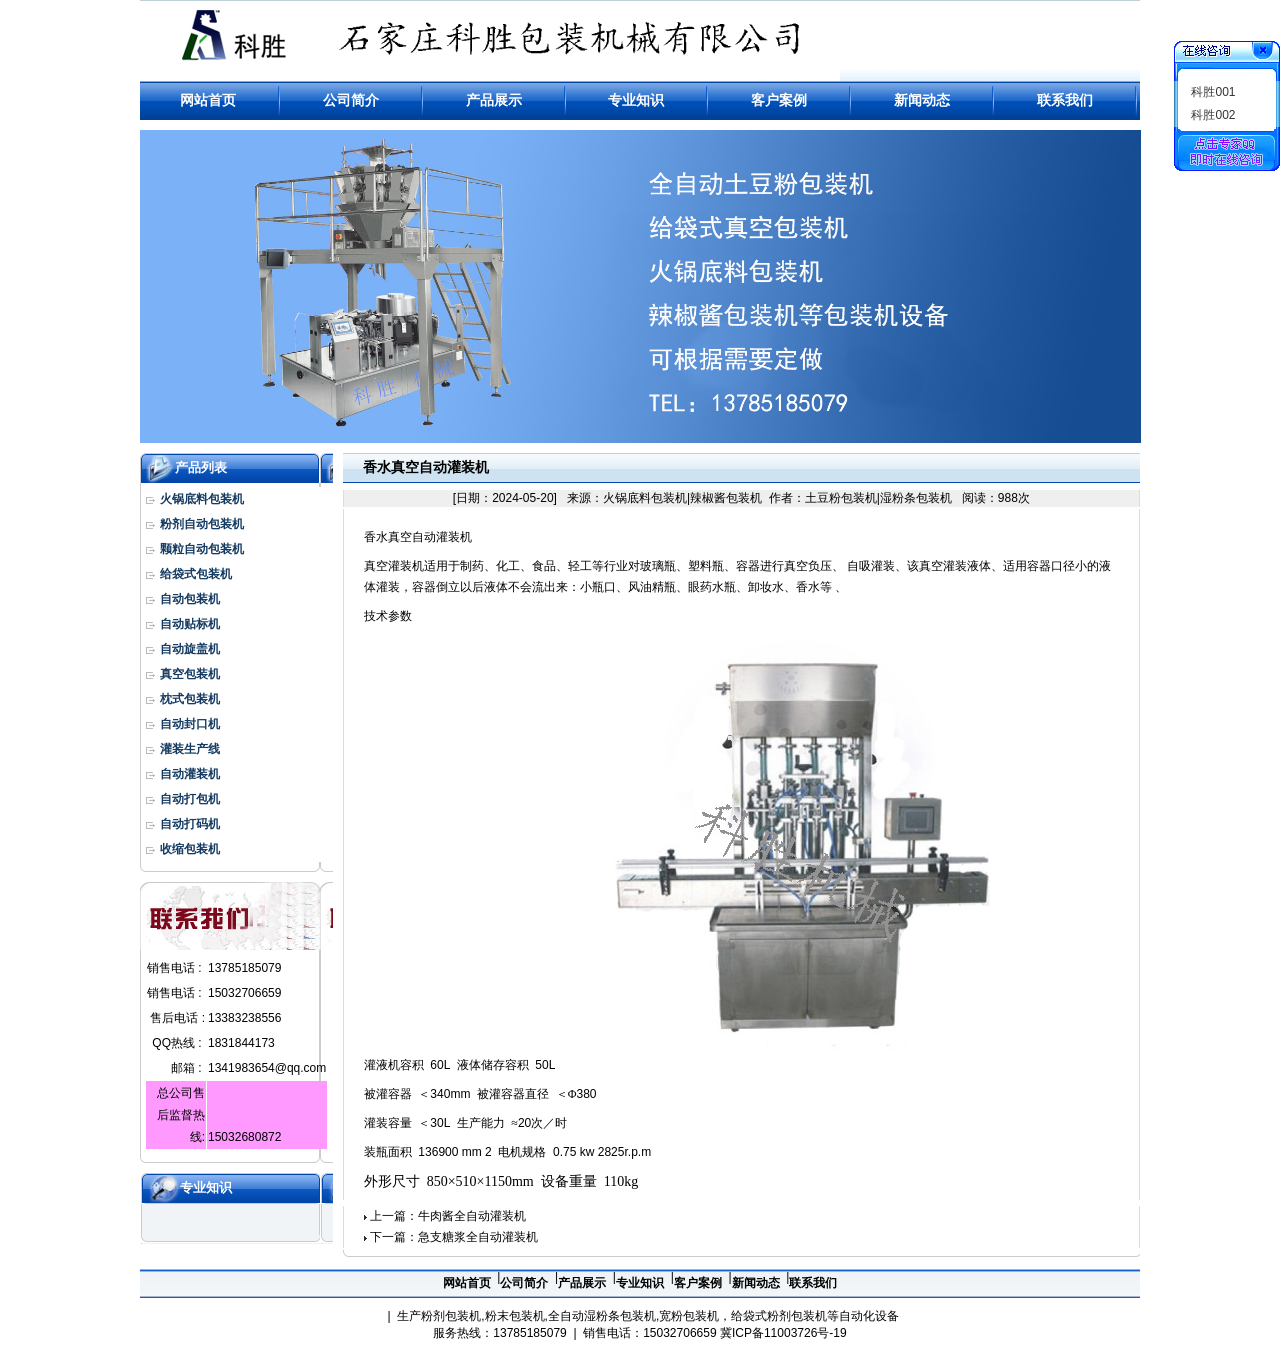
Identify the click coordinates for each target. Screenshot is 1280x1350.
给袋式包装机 (196, 574)
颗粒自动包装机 (202, 549)
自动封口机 (190, 724)
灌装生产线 (190, 749)
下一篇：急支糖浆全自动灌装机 (454, 1237)
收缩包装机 (190, 849)
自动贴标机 (190, 624)
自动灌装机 (190, 774)
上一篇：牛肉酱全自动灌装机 (448, 1216)
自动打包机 (190, 799)
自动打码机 (190, 824)
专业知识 (206, 1187)
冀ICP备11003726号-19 (783, 1333)
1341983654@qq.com (267, 1068)
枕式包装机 (190, 699)
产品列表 (201, 467)
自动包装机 (190, 599)
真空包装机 (190, 674)
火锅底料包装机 (202, 499)
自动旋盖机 (190, 649)
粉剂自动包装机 (202, 524)
